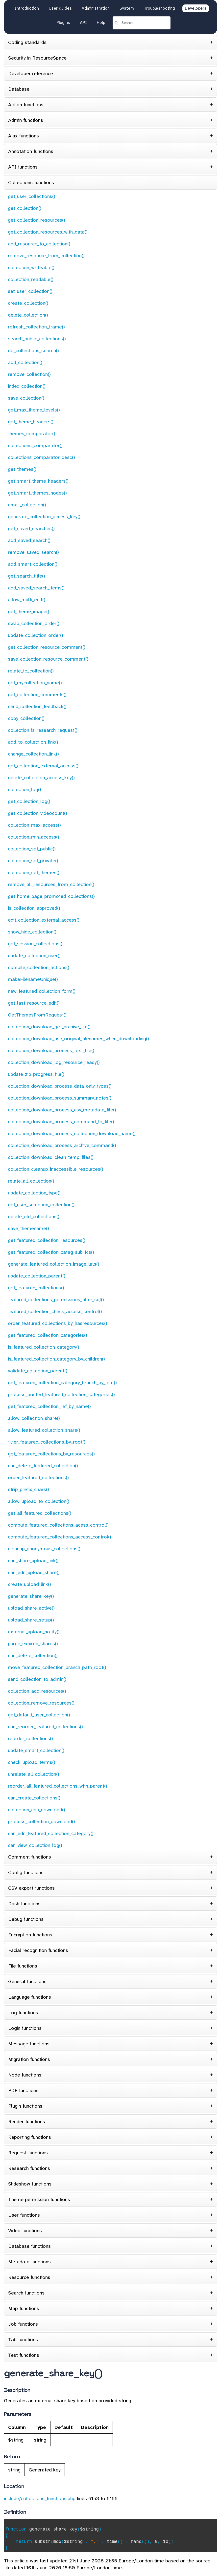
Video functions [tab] (25, 2230)
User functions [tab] (24, 2215)
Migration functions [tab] (29, 2059)
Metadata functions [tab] (29, 2261)
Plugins (63, 22)
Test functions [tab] (23, 2355)
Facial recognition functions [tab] (38, 1950)
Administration (96, 8)
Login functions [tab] (25, 2028)
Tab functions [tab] (23, 2339)
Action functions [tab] (25, 104)
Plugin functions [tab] (25, 2106)
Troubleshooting (159, 8)
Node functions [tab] (24, 2075)
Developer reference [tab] (30, 73)
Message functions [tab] (28, 2043)
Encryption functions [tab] (30, 1934)
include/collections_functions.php (39, 2498)
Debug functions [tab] (26, 1919)
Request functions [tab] (28, 2152)
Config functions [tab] (26, 1872)
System (127, 8)
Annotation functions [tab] (30, 151)
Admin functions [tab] (25, 120)
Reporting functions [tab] (29, 2137)
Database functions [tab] (29, 2246)
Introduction (27, 8)
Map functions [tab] (23, 2308)
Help (101, 22)
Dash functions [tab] (24, 1903)
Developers (195, 8)
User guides (60, 8)
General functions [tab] (27, 1981)
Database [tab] (18, 89)
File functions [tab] (22, 1966)
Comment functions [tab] (29, 1857)
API (83, 22)
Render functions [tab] (26, 2121)
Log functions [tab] (23, 2012)
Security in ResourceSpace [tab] (37, 58)
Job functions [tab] (23, 2324)
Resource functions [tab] (29, 2277)
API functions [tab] (23, 167)
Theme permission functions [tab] (39, 2199)
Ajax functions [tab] (23, 135)
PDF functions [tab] (23, 2090)
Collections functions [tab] (31, 182)
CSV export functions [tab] (31, 1888)
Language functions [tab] (29, 1997)
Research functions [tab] (29, 2168)
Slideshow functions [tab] (29, 2184)
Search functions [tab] (26, 2293)
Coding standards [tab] (27, 42)
